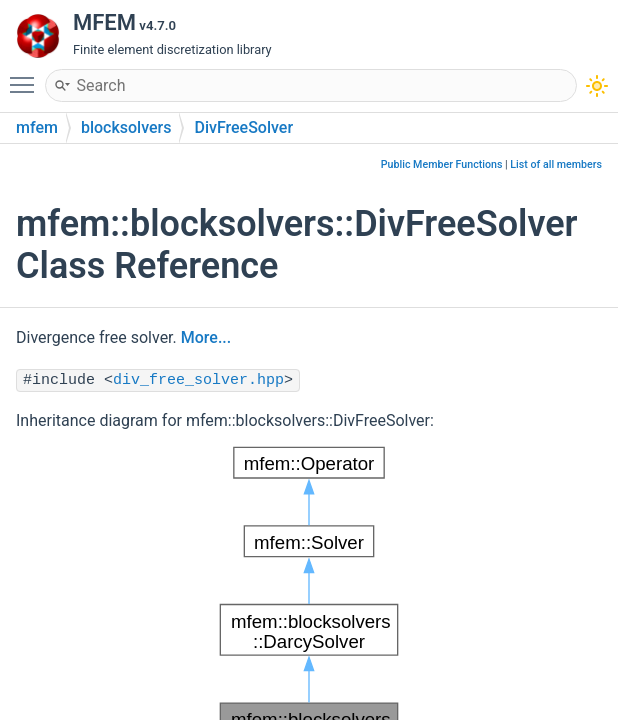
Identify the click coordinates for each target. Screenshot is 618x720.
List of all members (556, 164)
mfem (37, 127)
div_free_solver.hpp (198, 380)
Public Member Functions (442, 164)
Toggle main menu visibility (27, 76)
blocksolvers (126, 127)
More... (206, 337)
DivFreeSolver (243, 127)
